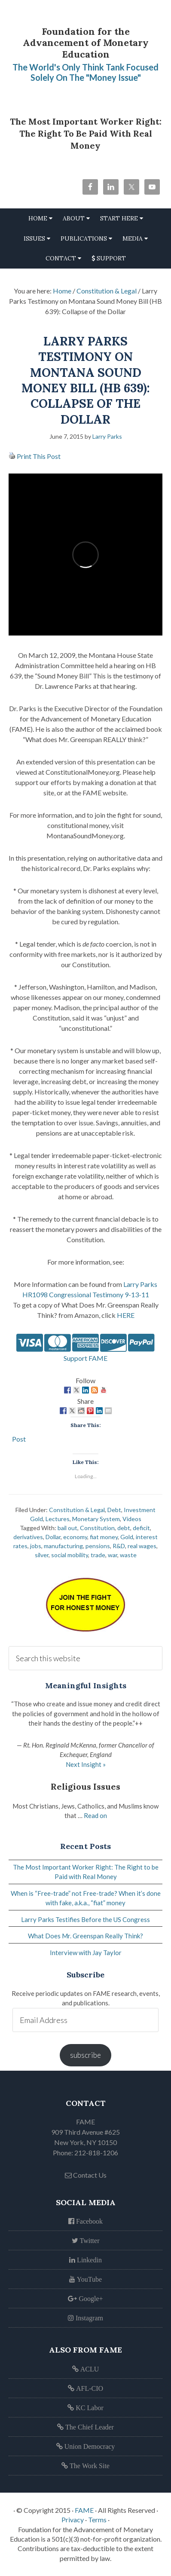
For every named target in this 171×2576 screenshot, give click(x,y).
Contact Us (86, 2175)
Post (19, 1438)
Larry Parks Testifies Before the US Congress (85, 1919)
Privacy (72, 2519)
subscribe (85, 2055)
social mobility (69, 1554)
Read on (95, 1815)
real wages (142, 1545)
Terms (97, 2519)
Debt (114, 1509)
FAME (84, 2510)
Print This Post (39, 456)
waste (128, 1554)
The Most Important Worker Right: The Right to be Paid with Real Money (86, 133)
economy (75, 1536)
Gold (126, 1536)
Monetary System (96, 1518)
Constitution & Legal (77, 1509)
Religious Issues (85, 1786)
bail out (67, 1527)
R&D (119, 1545)
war (112, 1554)
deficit (141, 1527)
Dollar (53, 1536)
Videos (131, 1518)
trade (98, 1554)
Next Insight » (86, 1764)
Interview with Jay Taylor (86, 1952)
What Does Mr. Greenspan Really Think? (85, 1936)
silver (42, 1554)
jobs (35, 1545)
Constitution (97, 1527)
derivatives (28, 1536)
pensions (98, 1545)
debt (123, 1527)
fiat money (104, 1536)
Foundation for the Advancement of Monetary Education (86, 42)
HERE (125, 1315)
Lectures (58, 1518)
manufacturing (63, 1545)
